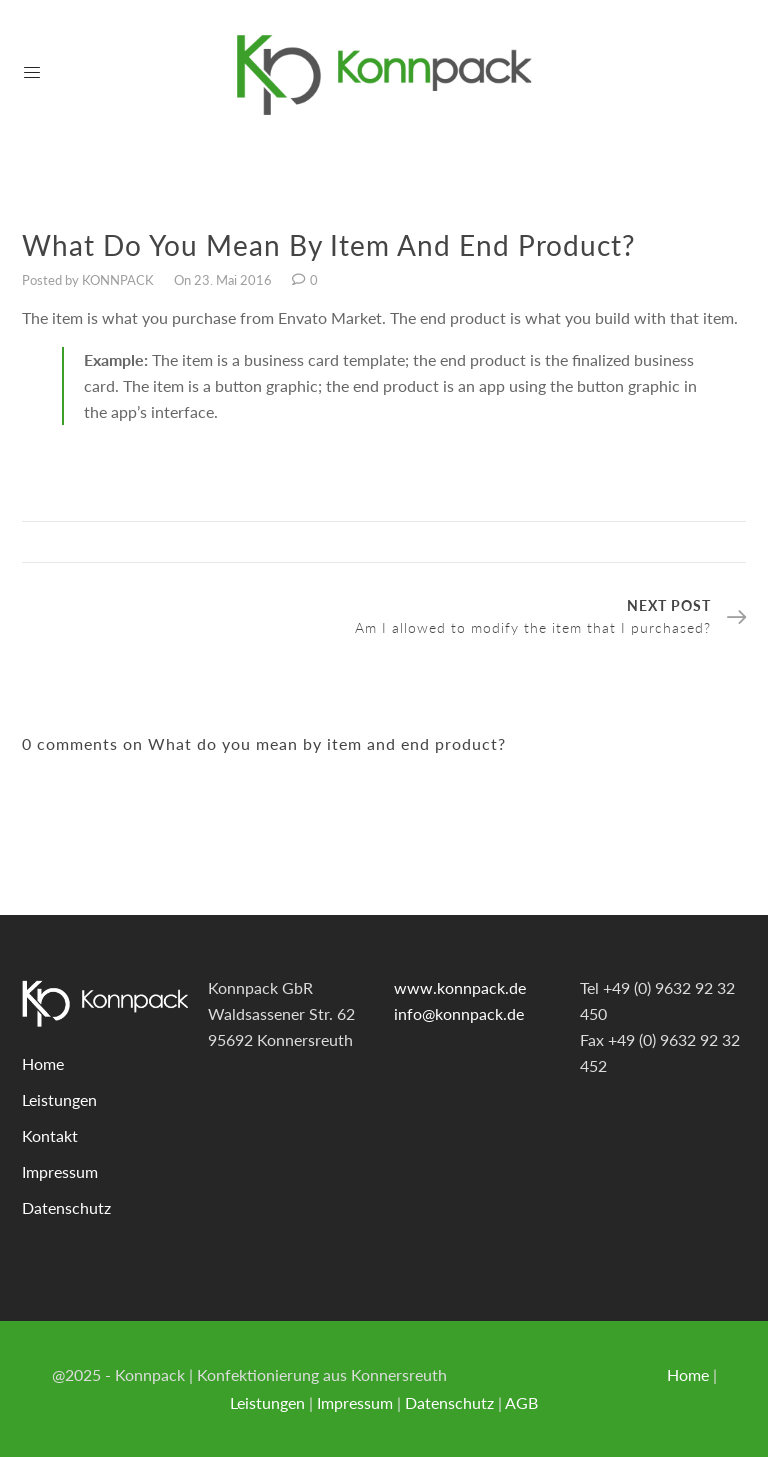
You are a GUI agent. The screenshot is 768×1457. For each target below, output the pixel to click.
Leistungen (59, 1099)
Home (43, 1063)
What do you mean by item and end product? (329, 245)
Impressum (60, 1171)
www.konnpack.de (460, 987)
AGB (521, 1402)
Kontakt (50, 1135)
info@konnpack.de (459, 1013)
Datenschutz (66, 1207)
